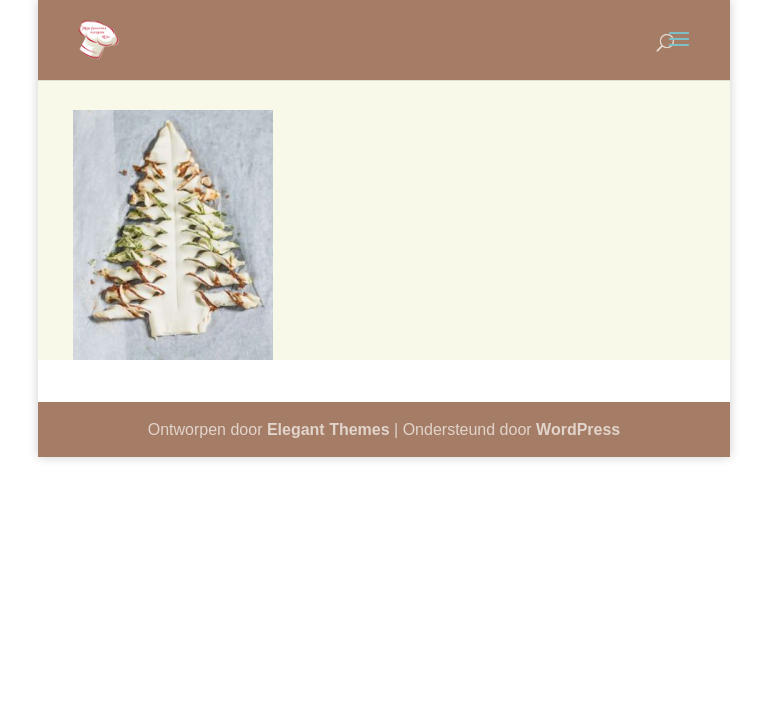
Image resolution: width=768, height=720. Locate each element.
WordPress (578, 429)
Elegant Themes (328, 429)
